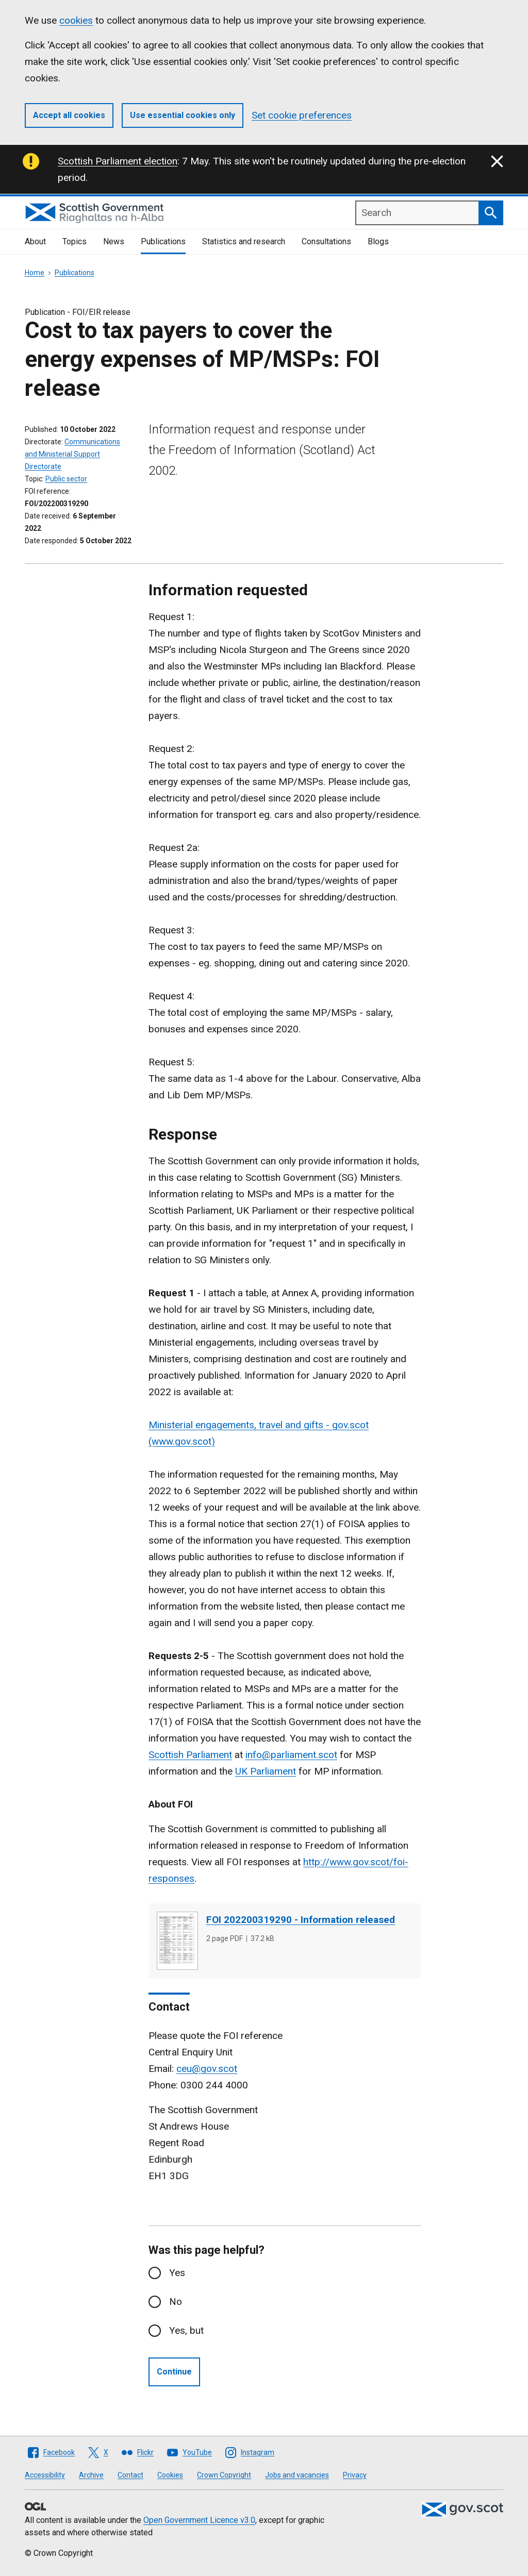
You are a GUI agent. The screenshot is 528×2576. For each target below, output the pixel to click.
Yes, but (186, 2330)
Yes (177, 2273)
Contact (130, 2475)
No (175, 2301)
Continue (174, 2372)
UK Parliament (265, 1771)
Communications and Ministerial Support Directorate (72, 454)
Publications (163, 241)
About (35, 241)
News (113, 241)
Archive (91, 2475)
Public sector (66, 479)
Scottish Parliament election (117, 161)
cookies (76, 20)
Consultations (326, 241)
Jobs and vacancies (297, 2475)
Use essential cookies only (182, 115)
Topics (74, 241)
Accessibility (45, 2475)
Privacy (355, 2475)
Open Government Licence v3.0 (199, 2520)
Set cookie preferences (302, 115)
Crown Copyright (224, 2475)
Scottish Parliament (190, 1755)
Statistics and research (243, 241)
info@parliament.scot (291, 1755)
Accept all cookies (69, 115)
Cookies (170, 2475)
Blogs (378, 241)
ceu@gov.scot (206, 2069)
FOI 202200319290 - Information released (300, 1920)
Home (34, 273)
